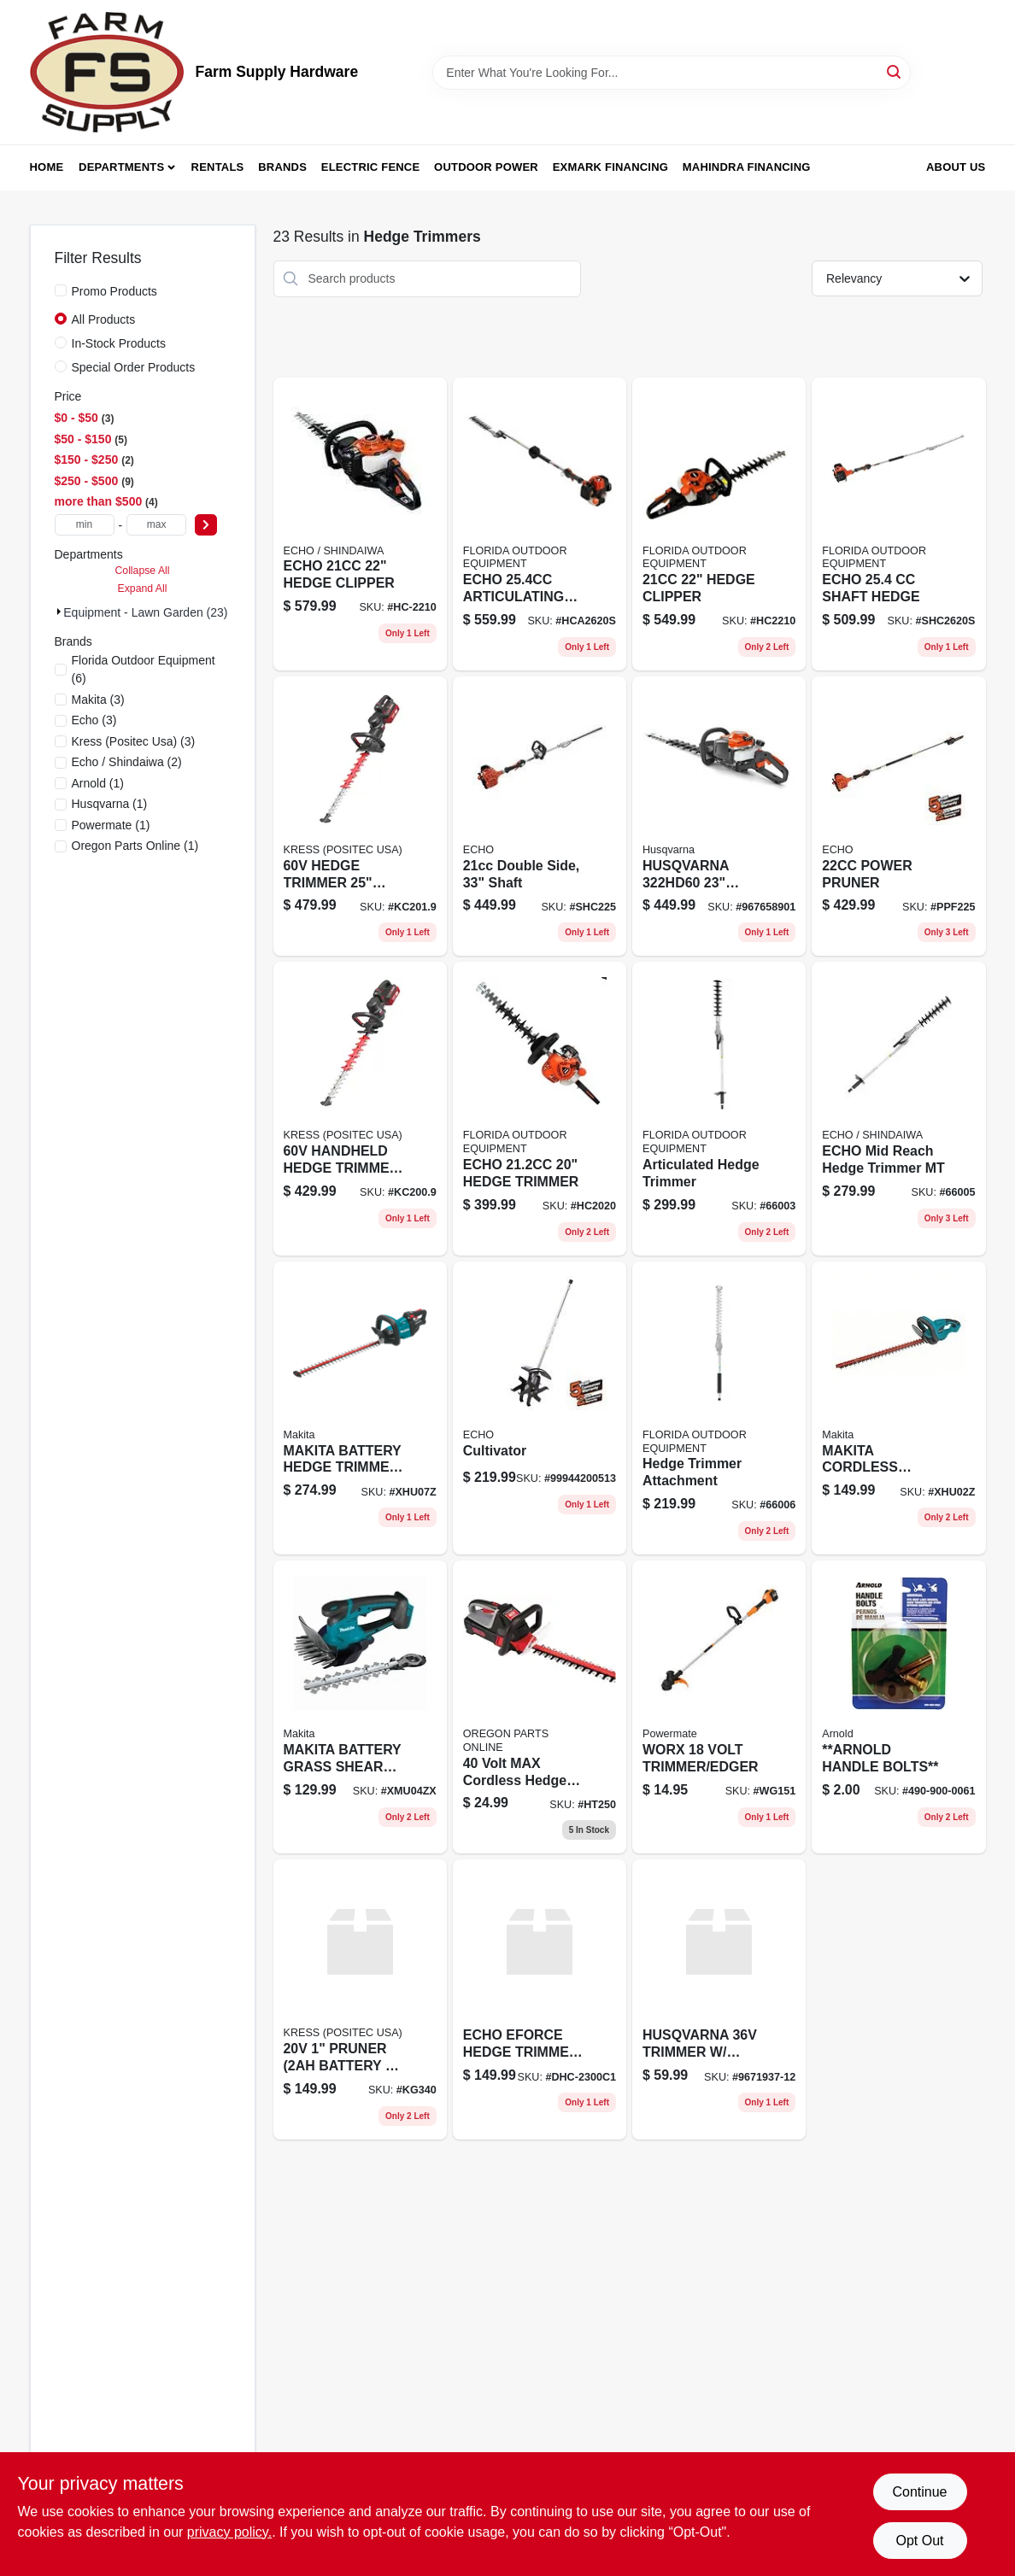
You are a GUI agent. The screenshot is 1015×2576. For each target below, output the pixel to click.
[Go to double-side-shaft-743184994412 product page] (539, 816)
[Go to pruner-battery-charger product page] (360, 1999)
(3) (98, 699)
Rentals (217, 167)
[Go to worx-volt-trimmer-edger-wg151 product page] (719, 1706)
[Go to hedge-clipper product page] (719, 524)
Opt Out (919, 2540)
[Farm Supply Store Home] (107, 72)
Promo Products (114, 291)
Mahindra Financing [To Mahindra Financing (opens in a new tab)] (747, 167)
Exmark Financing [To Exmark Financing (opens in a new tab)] (610, 167)
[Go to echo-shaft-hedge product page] (898, 524)
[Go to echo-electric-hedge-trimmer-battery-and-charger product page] (539, 1999)
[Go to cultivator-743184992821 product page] (539, 1408)
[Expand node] (59, 611)
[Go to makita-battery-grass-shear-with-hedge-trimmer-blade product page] (360, 1706)
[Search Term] (671, 73)
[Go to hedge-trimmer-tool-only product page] (360, 816)
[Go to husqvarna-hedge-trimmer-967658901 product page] (719, 816)
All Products (104, 319)
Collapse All (141, 571)
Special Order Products (134, 367)
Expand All (142, 588)
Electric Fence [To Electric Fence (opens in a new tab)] (370, 167)
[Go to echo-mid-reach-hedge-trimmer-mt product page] (898, 1108)
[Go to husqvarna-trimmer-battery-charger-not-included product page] (719, 1999)
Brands (282, 167)
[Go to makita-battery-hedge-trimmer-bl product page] (360, 1408)
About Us (956, 167)
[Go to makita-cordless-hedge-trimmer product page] (898, 1408)
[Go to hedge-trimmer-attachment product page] (719, 1408)
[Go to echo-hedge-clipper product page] (360, 524)
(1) (98, 783)
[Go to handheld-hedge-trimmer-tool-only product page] (360, 1108)
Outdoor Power (486, 167)
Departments (121, 167)
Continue (919, 2492)
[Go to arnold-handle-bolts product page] (898, 1706)
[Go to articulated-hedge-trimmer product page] (719, 1108)
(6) (143, 669)
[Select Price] (206, 525)
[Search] (895, 71)
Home (47, 167)
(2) (127, 762)
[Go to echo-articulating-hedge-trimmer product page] (539, 524)
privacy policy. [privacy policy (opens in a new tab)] (229, 2532)
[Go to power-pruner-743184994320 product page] (898, 816)
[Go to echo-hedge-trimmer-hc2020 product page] (539, 1108)
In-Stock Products (119, 343)
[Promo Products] (61, 290)
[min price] (84, 525)
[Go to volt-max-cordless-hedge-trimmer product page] (539, 1706)
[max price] (156, 525)
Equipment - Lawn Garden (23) (145, 612)
